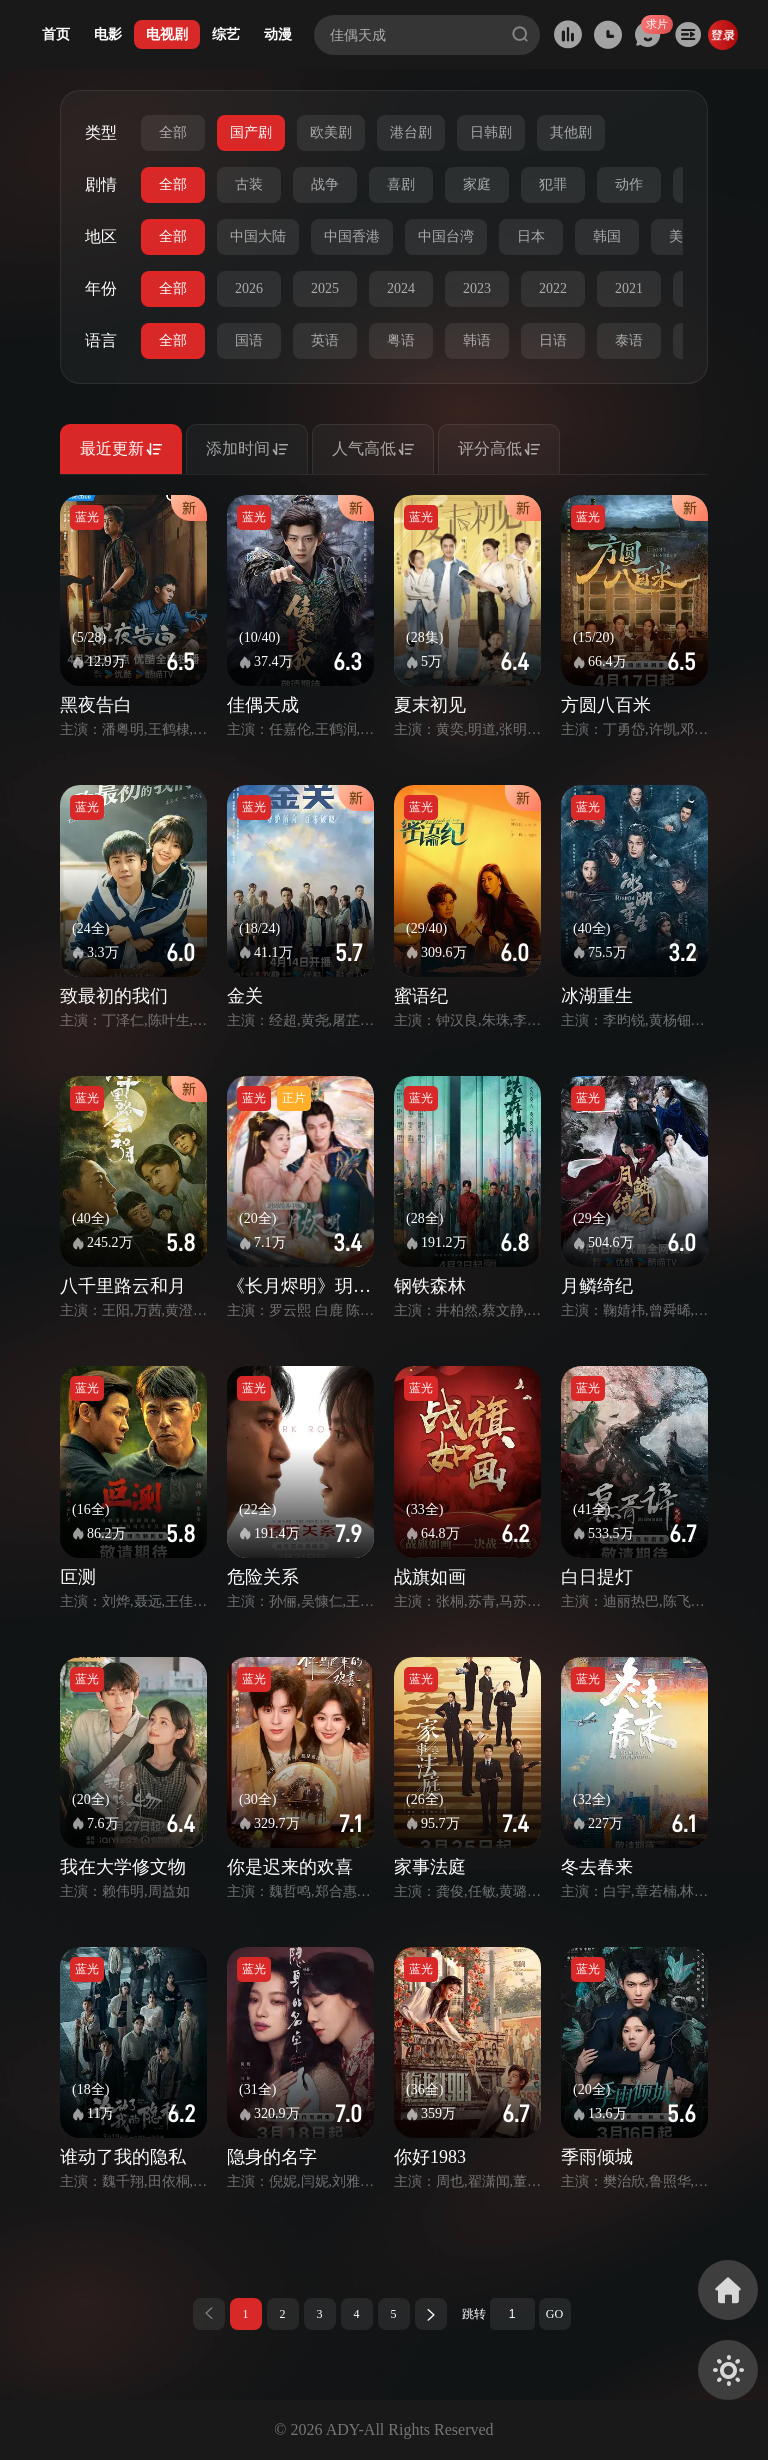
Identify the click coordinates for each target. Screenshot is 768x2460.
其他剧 (571, 132)
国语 (249, 340)
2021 (629, 288)
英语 (325, 340)
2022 (553, 288)
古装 (249, 184)
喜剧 (401, 184)
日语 (553, 340)
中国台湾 (446, 236)
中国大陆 (258, 236)
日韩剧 (491, 132)
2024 (401, 288)
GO (554, 2314)
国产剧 (251, 132)
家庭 (477, 184)
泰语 (629, 340)
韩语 (477, 340)
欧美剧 (331, 132)
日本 (531, 236)
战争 (325, 184)
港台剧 (411, 132)
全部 (173, 132)
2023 (477, 288)
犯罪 (553, 184)
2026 (249, 288)
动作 (629, 184)
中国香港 (352, 236)
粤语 (401, 340)
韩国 (607, 236)
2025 (325, 288)
